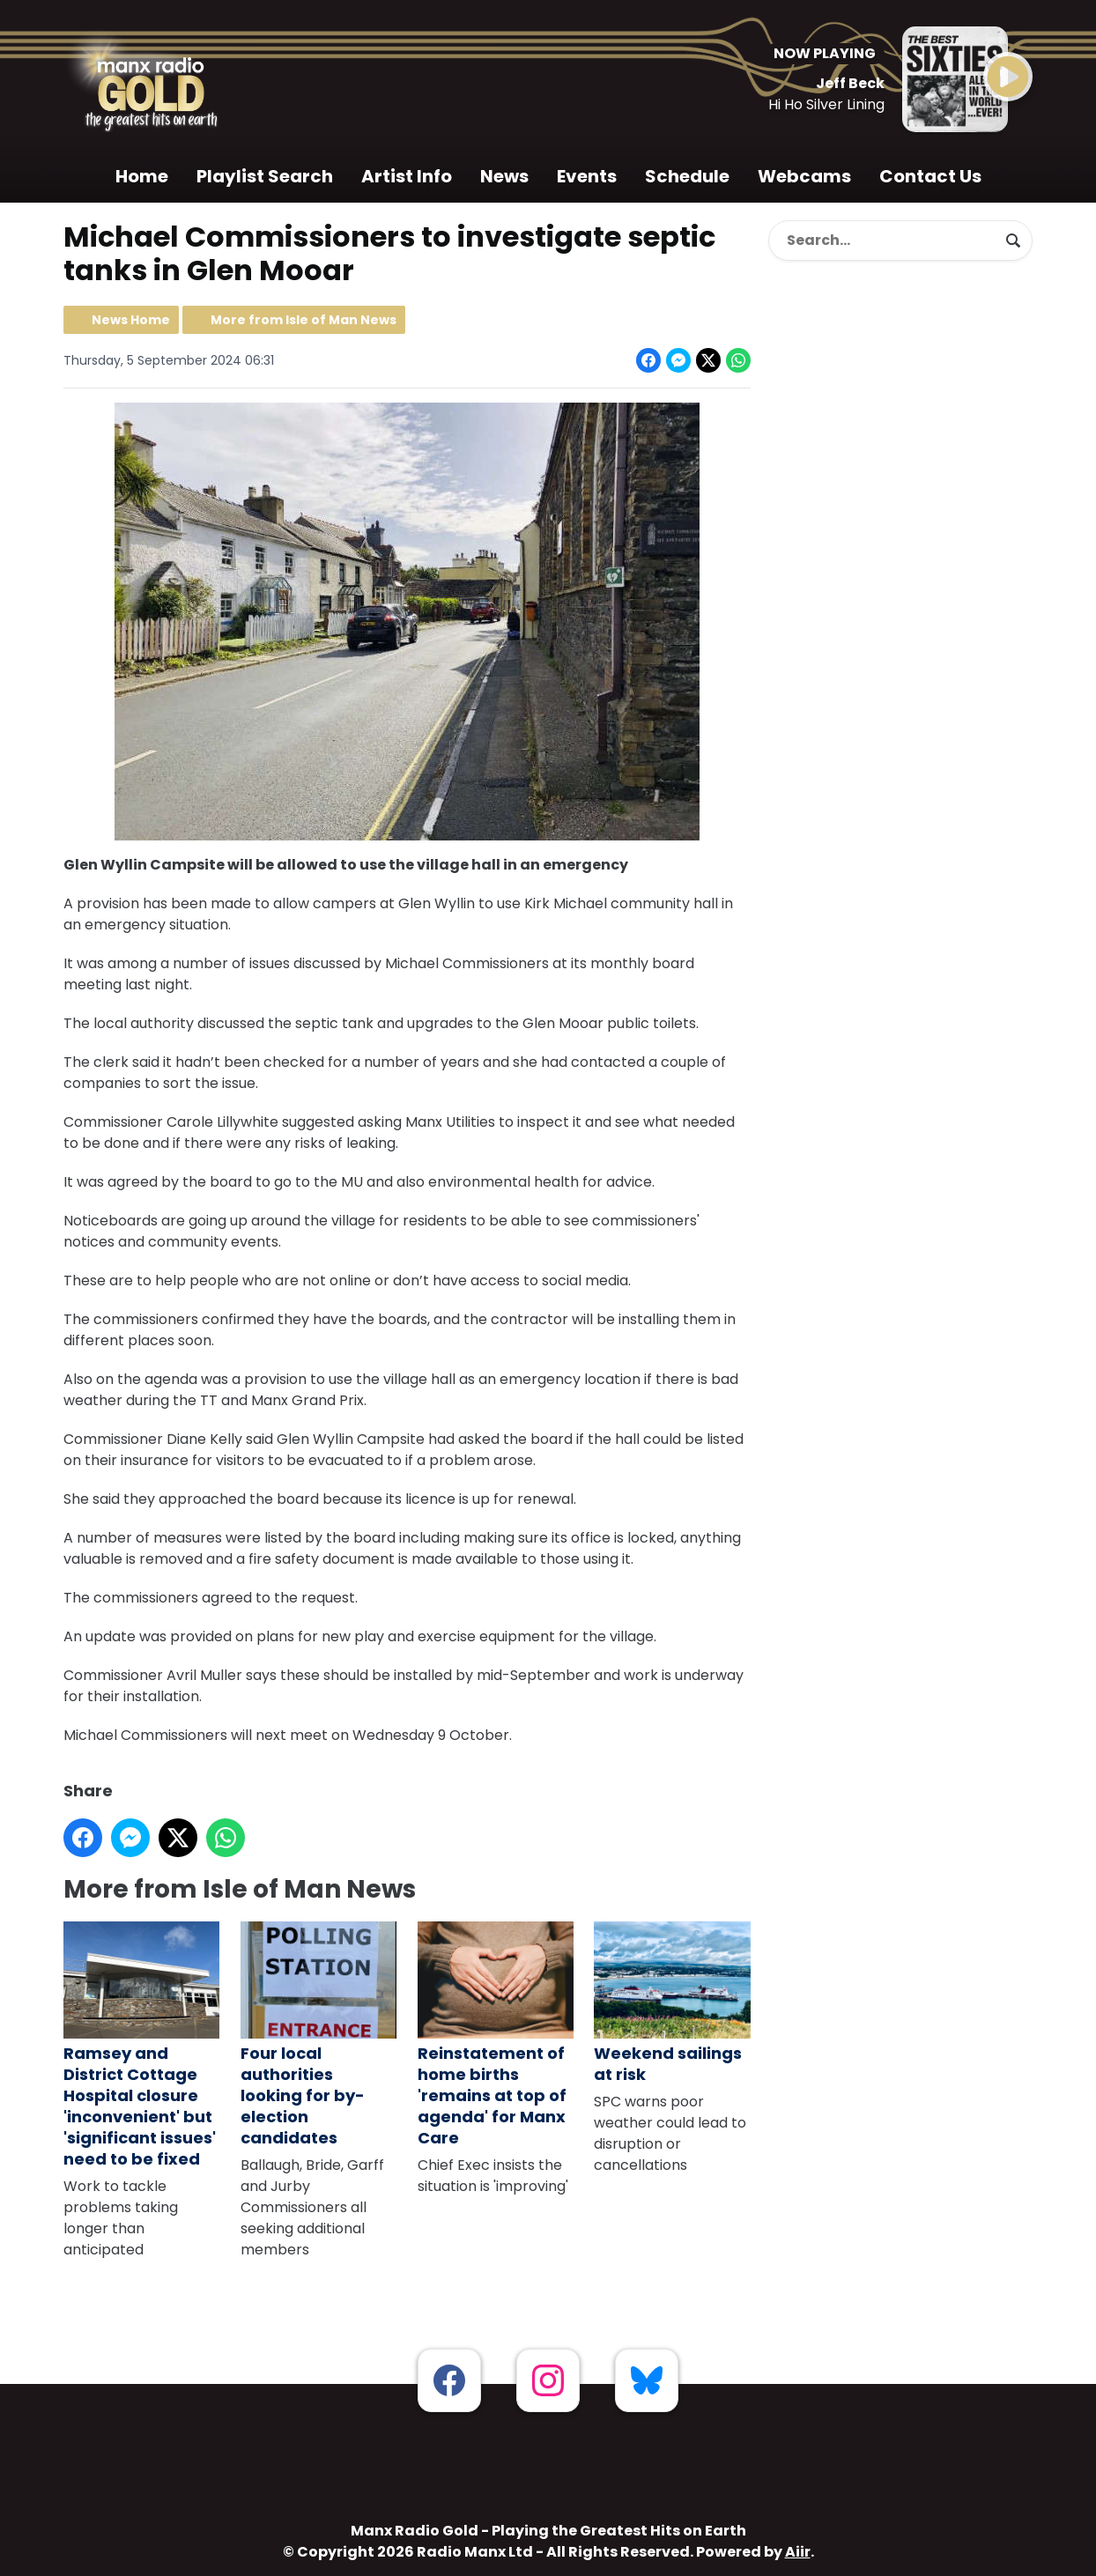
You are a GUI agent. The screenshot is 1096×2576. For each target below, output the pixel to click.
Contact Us (930, 176)
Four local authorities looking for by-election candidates (318, 2035)
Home (141, 176)
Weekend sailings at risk (672, 2003)
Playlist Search (264, 176)
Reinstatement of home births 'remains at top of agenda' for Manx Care (496, 2035)
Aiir (798, 2552)
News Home (131, 320)
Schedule (687, 176)
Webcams (804, 176)
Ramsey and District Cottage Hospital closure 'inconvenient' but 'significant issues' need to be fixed (141, 2045)
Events (587, 176)
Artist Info (406, 176)
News (504, 176)
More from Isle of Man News (303, 320)
